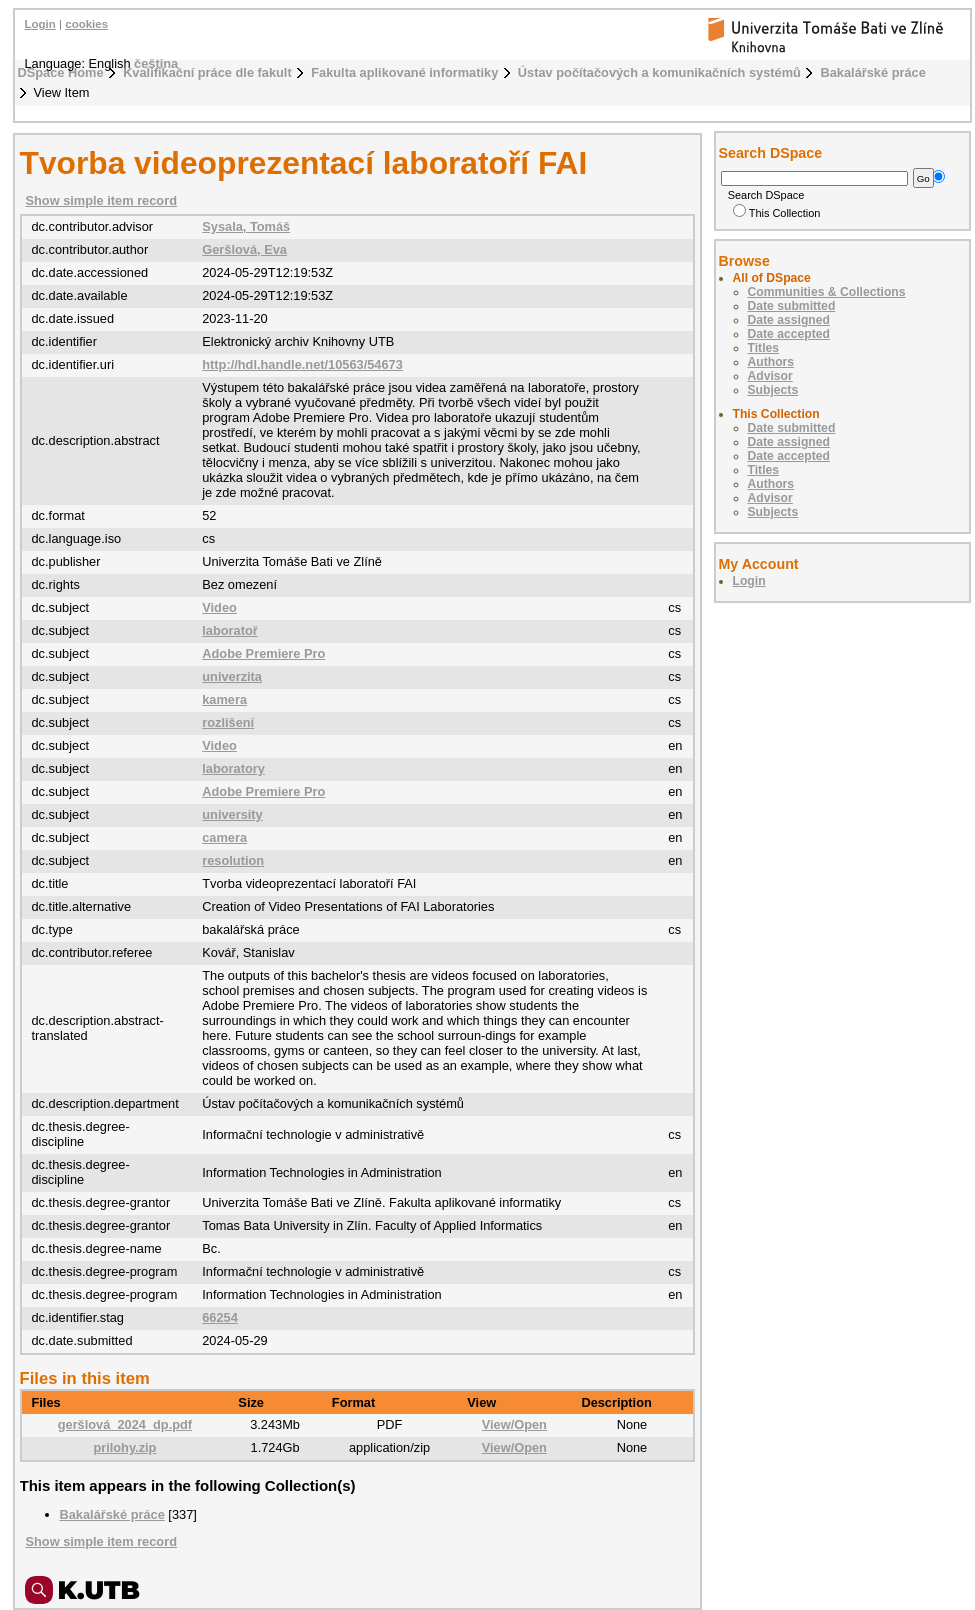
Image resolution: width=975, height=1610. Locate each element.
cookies (86, 24)
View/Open (514, 1424)
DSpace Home (61, 72)
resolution (233, 860)
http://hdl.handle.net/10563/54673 (302, 364)
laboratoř (229, 630)
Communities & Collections (827, 292)
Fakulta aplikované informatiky (404, 72)
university (232, 814)
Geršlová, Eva (244, 249)
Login (40, 24)
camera (224, 837)
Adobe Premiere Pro (263, 653)
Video (219, 607)
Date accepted (789, 334)
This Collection (777, 213)
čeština (156, 63)
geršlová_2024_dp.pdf (125, 1424)
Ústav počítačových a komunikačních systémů (659, 72)
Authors (771, 362)
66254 (220, 1317)
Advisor (770, 376)
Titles (764, 348)
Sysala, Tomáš (246, 226)
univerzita (232, 676)
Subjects (773, 390)
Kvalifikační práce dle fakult (207, 72)
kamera (224, 699)
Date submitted (792, 306)
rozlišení (228, 722)
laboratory (233, 768)
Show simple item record (101, 200)
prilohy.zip (124, 1447)
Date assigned (789, 320)
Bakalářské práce (872, 72)
